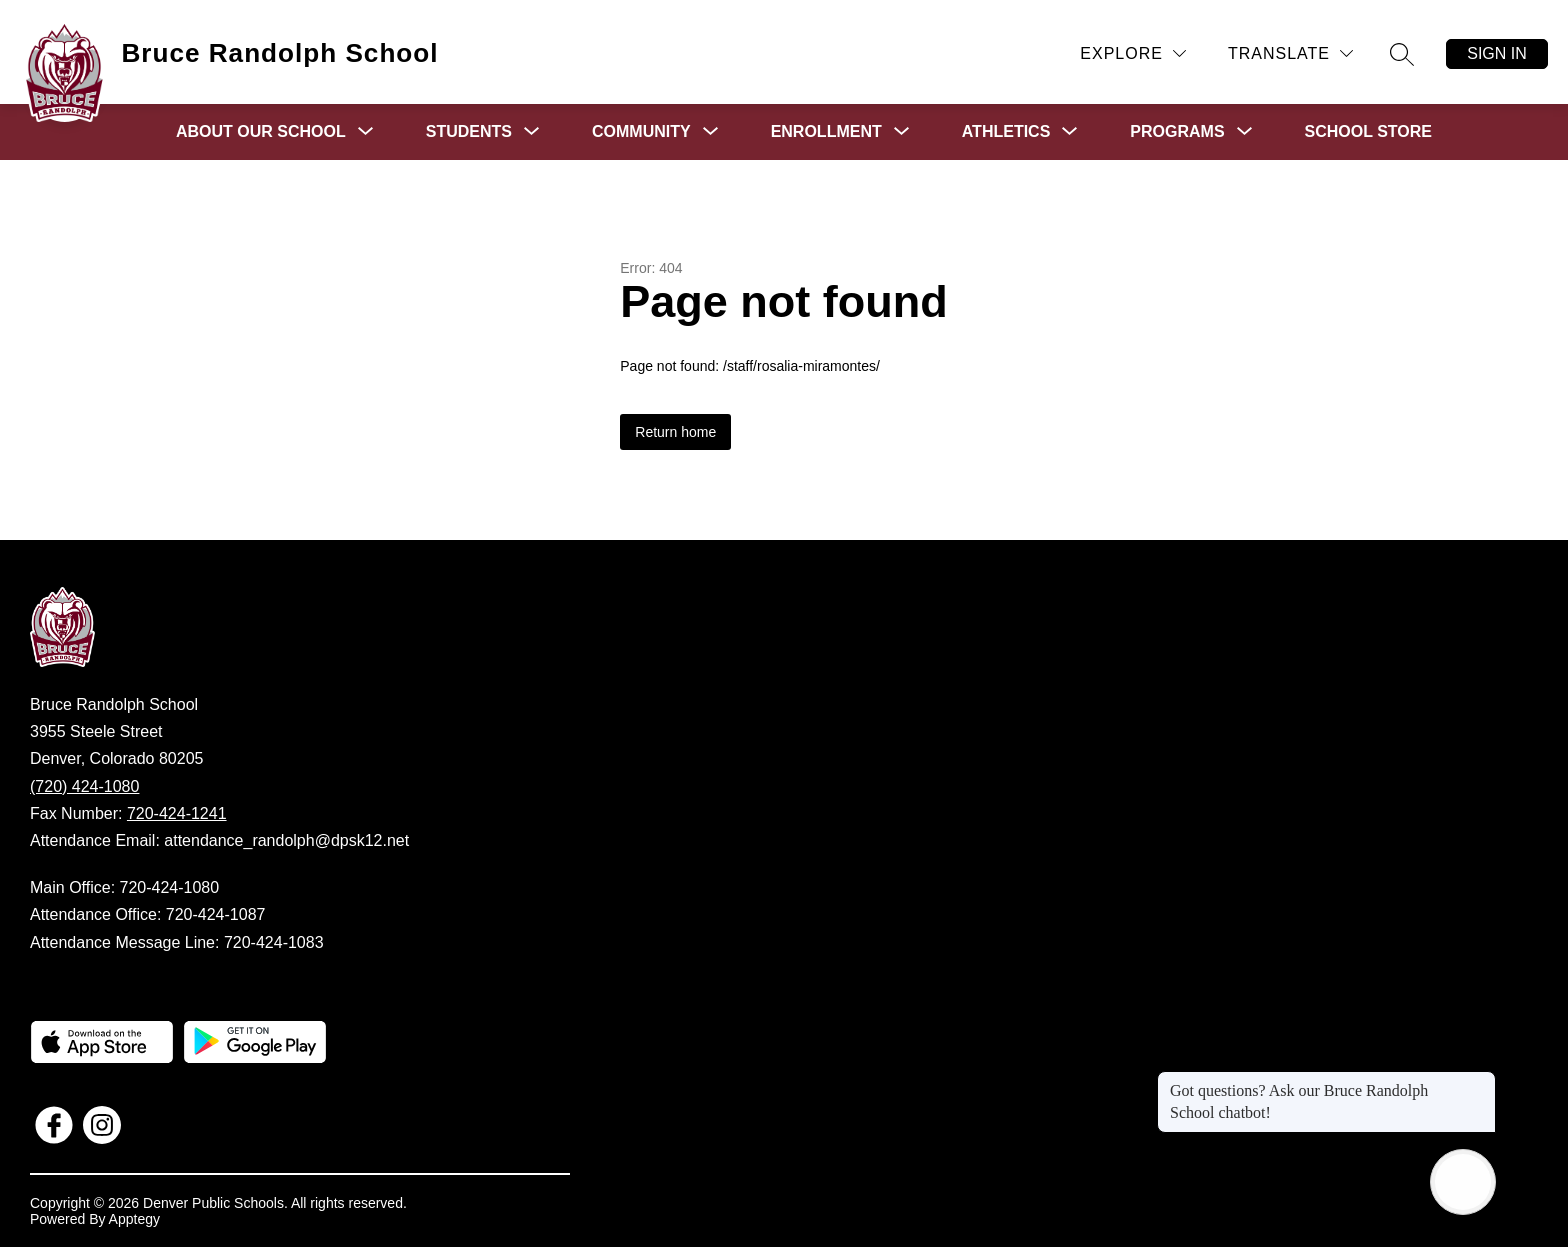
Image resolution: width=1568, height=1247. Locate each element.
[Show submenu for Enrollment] (826, 132)
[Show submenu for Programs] (1177, 132)
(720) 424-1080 (84, 786)
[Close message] (1480, 1081)
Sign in (1497, 53)
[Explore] (1133, 53)
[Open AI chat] (1463, 1182)
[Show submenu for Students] (469, 132)
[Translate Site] (1290, 53)
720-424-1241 (177, 813)
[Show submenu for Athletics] (1006, 132)
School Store (1368, 131)
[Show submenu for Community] (641, 132)
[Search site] (1402, 54)
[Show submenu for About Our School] (261, 132)
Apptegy (134, 1219)
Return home (675, 432)
